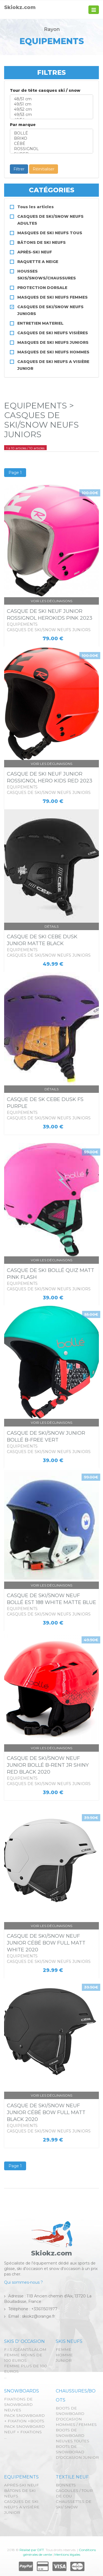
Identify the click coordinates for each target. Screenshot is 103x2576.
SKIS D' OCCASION (24, 2341)
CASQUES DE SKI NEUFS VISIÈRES (52, 332)
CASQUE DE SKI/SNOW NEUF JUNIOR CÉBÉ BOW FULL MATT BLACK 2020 (46, 2112)
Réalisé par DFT (32, 2550)
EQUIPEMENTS (21, 2477)
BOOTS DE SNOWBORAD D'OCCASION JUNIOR (77, 2452)
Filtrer (18, 169)
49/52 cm (51, 109)
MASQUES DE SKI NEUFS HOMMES (53, 352)
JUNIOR (64, 2360)
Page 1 (15, 472)
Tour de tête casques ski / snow (45, 90)
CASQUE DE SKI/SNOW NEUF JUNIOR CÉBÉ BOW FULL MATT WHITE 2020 (46, 1943)
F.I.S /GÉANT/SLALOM (25, 2349)
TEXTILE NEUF (72, 2477)
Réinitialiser (43, 169)
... (5, 2376)
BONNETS (66, 2485)
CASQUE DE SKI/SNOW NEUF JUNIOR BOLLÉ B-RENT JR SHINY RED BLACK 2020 (48, 1765)
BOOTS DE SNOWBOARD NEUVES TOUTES (72, 2435)
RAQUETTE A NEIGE (37, 261)
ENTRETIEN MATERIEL (40, 323)
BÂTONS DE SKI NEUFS (41, 242)
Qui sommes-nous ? (23, 2282)
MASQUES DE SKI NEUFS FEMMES (52, 297)
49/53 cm (51, 114)
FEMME (63, 2349)
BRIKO (51, 138)
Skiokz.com (20, 7)
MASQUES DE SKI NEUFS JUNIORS (52, 342)
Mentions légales (67, 2554)
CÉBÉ (51, 143)
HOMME (64, 2354)
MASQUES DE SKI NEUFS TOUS (49, 232)
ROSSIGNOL (51, 148)
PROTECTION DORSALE (42, 287)
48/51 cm (51, 99)
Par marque (23, 124)
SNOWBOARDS (21, 2391)
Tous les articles (35, 206)
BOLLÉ (51, 133)
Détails (51, 926)
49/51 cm (51, 104)
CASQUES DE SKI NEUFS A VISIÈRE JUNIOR (22, 2507)
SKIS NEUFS (69, 2341)
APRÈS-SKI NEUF (34, 252)
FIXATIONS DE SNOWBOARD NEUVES (18, 2404)
